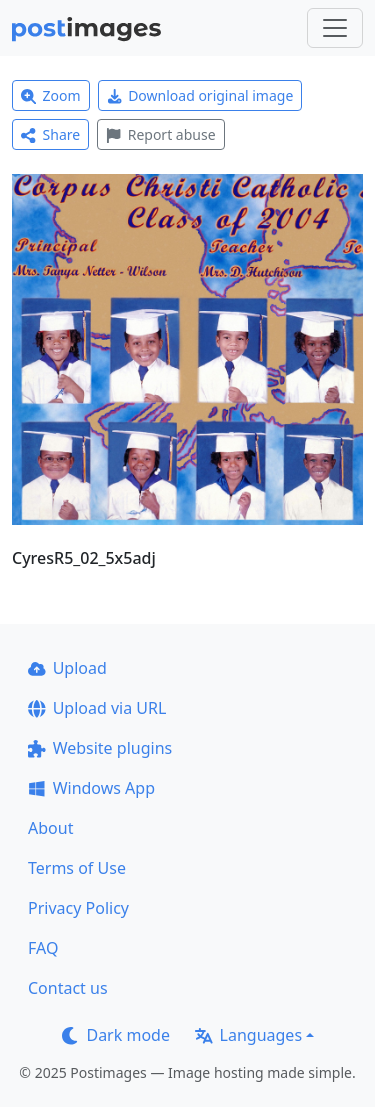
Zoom (51, 95)
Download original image (200, 95)
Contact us (68, 988)
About (50, 828)
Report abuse (160, 134)
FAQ (43, 948)
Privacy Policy (78, 908)
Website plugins (100, 748)
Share (50, 134)
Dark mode (116, 1035)
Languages (248, 1035)
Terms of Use (77, 868)
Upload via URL (97, 708)
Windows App (91, 788)
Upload (67, 668)
